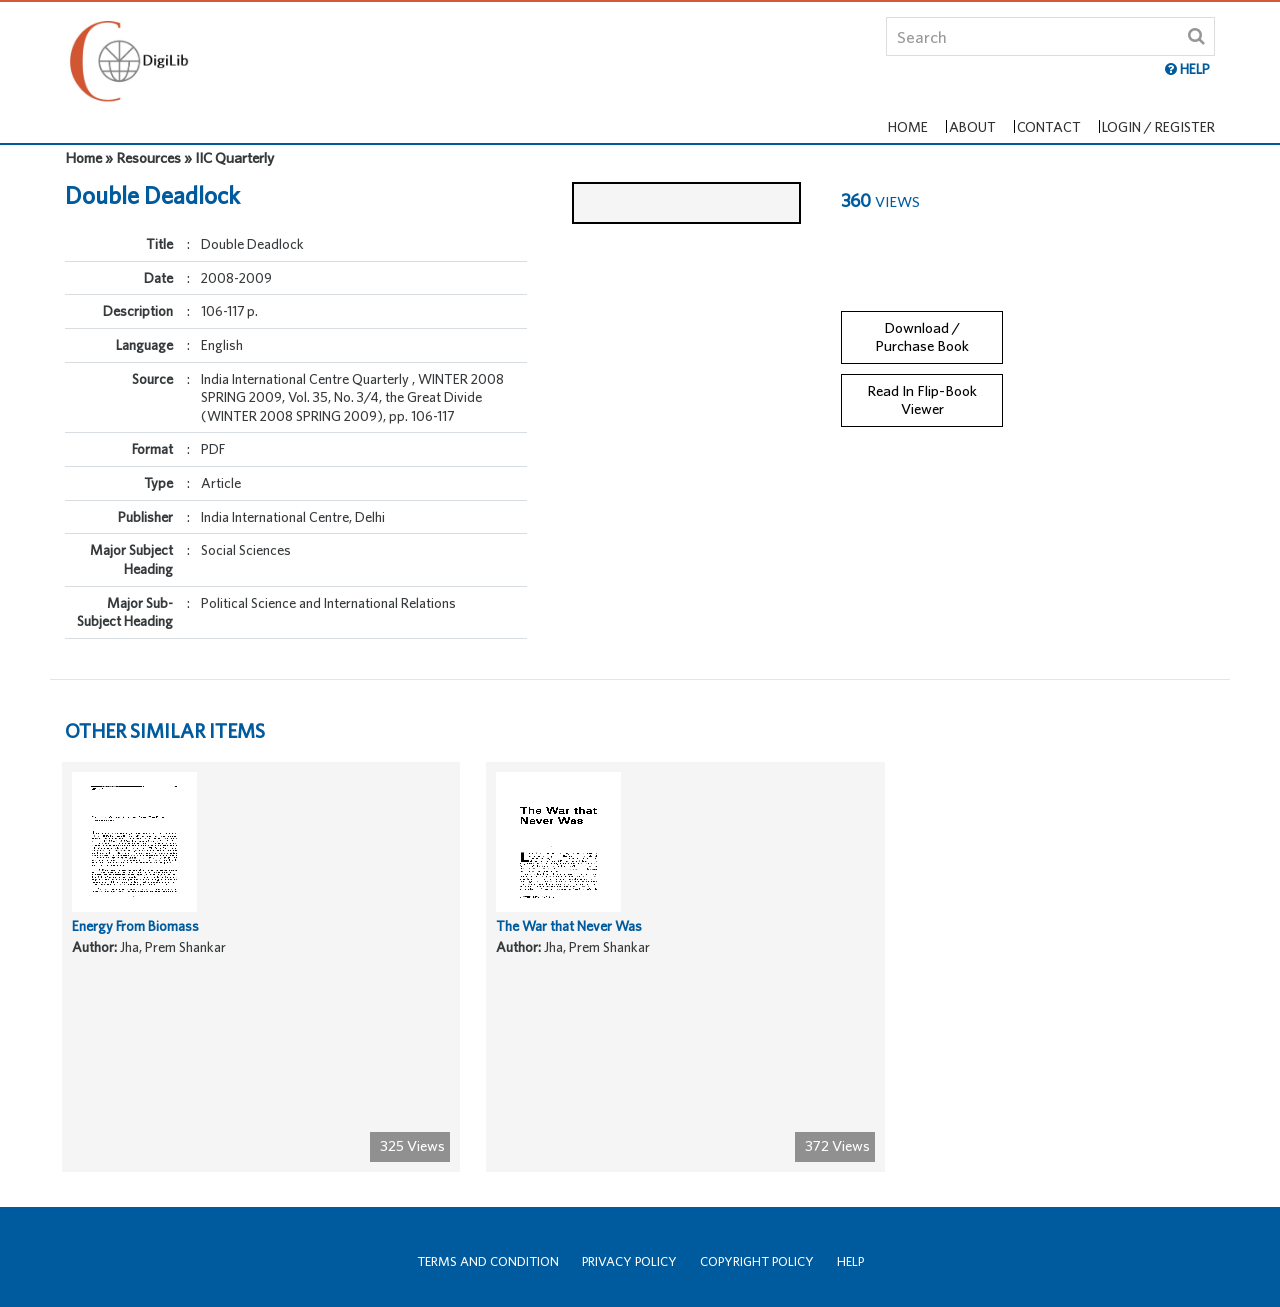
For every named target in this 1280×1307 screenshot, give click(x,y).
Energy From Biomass (138, 977)
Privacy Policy (629, 1261)
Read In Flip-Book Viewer (922, 386)
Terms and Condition (488, 1261)
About (981, 106)
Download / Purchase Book (922, 323)
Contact (1050, 106)
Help (850, 1261)
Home (924, 106)
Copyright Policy (757, 1261)
